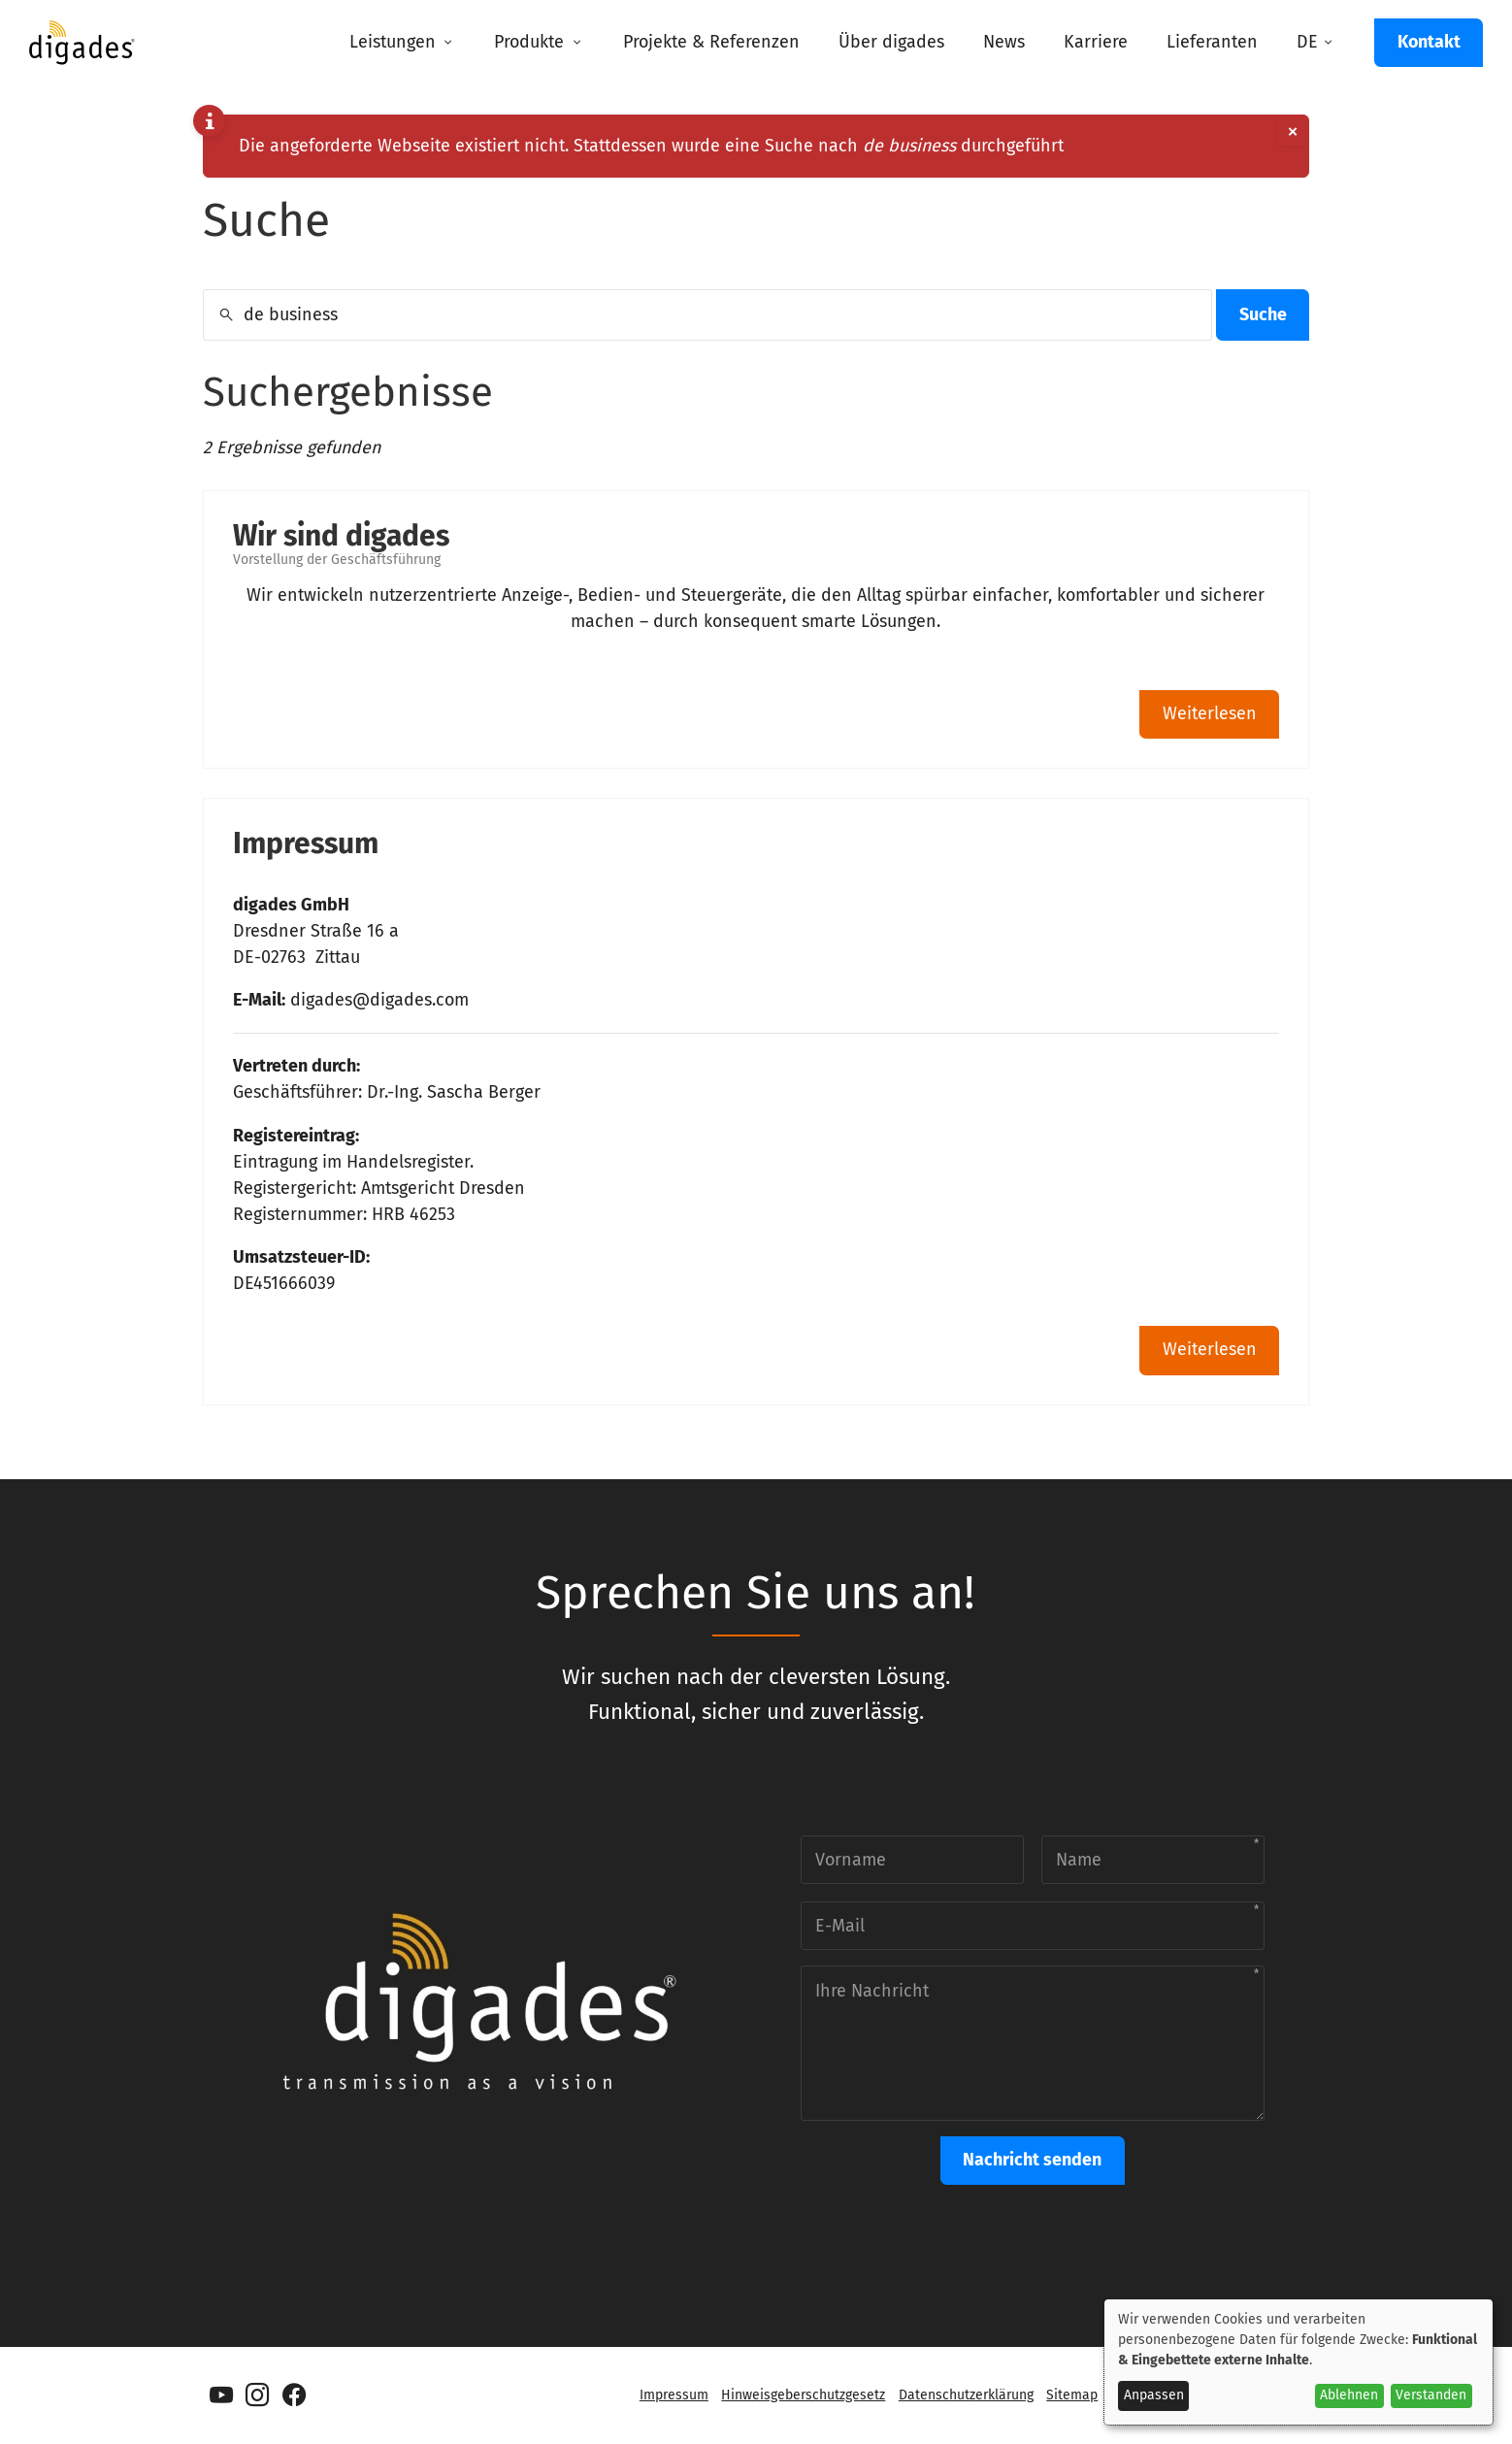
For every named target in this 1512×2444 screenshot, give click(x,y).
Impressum (305, 843)
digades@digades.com (379, 999)
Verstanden (1431, 2395)
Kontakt (1429, 41)
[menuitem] (402, 42)
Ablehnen (1349, 2395)
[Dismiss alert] (1292, 132)
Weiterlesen (1210, 713)
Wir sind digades (341, 535)
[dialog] (1298, 2362)
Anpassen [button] (1154, 2395)
